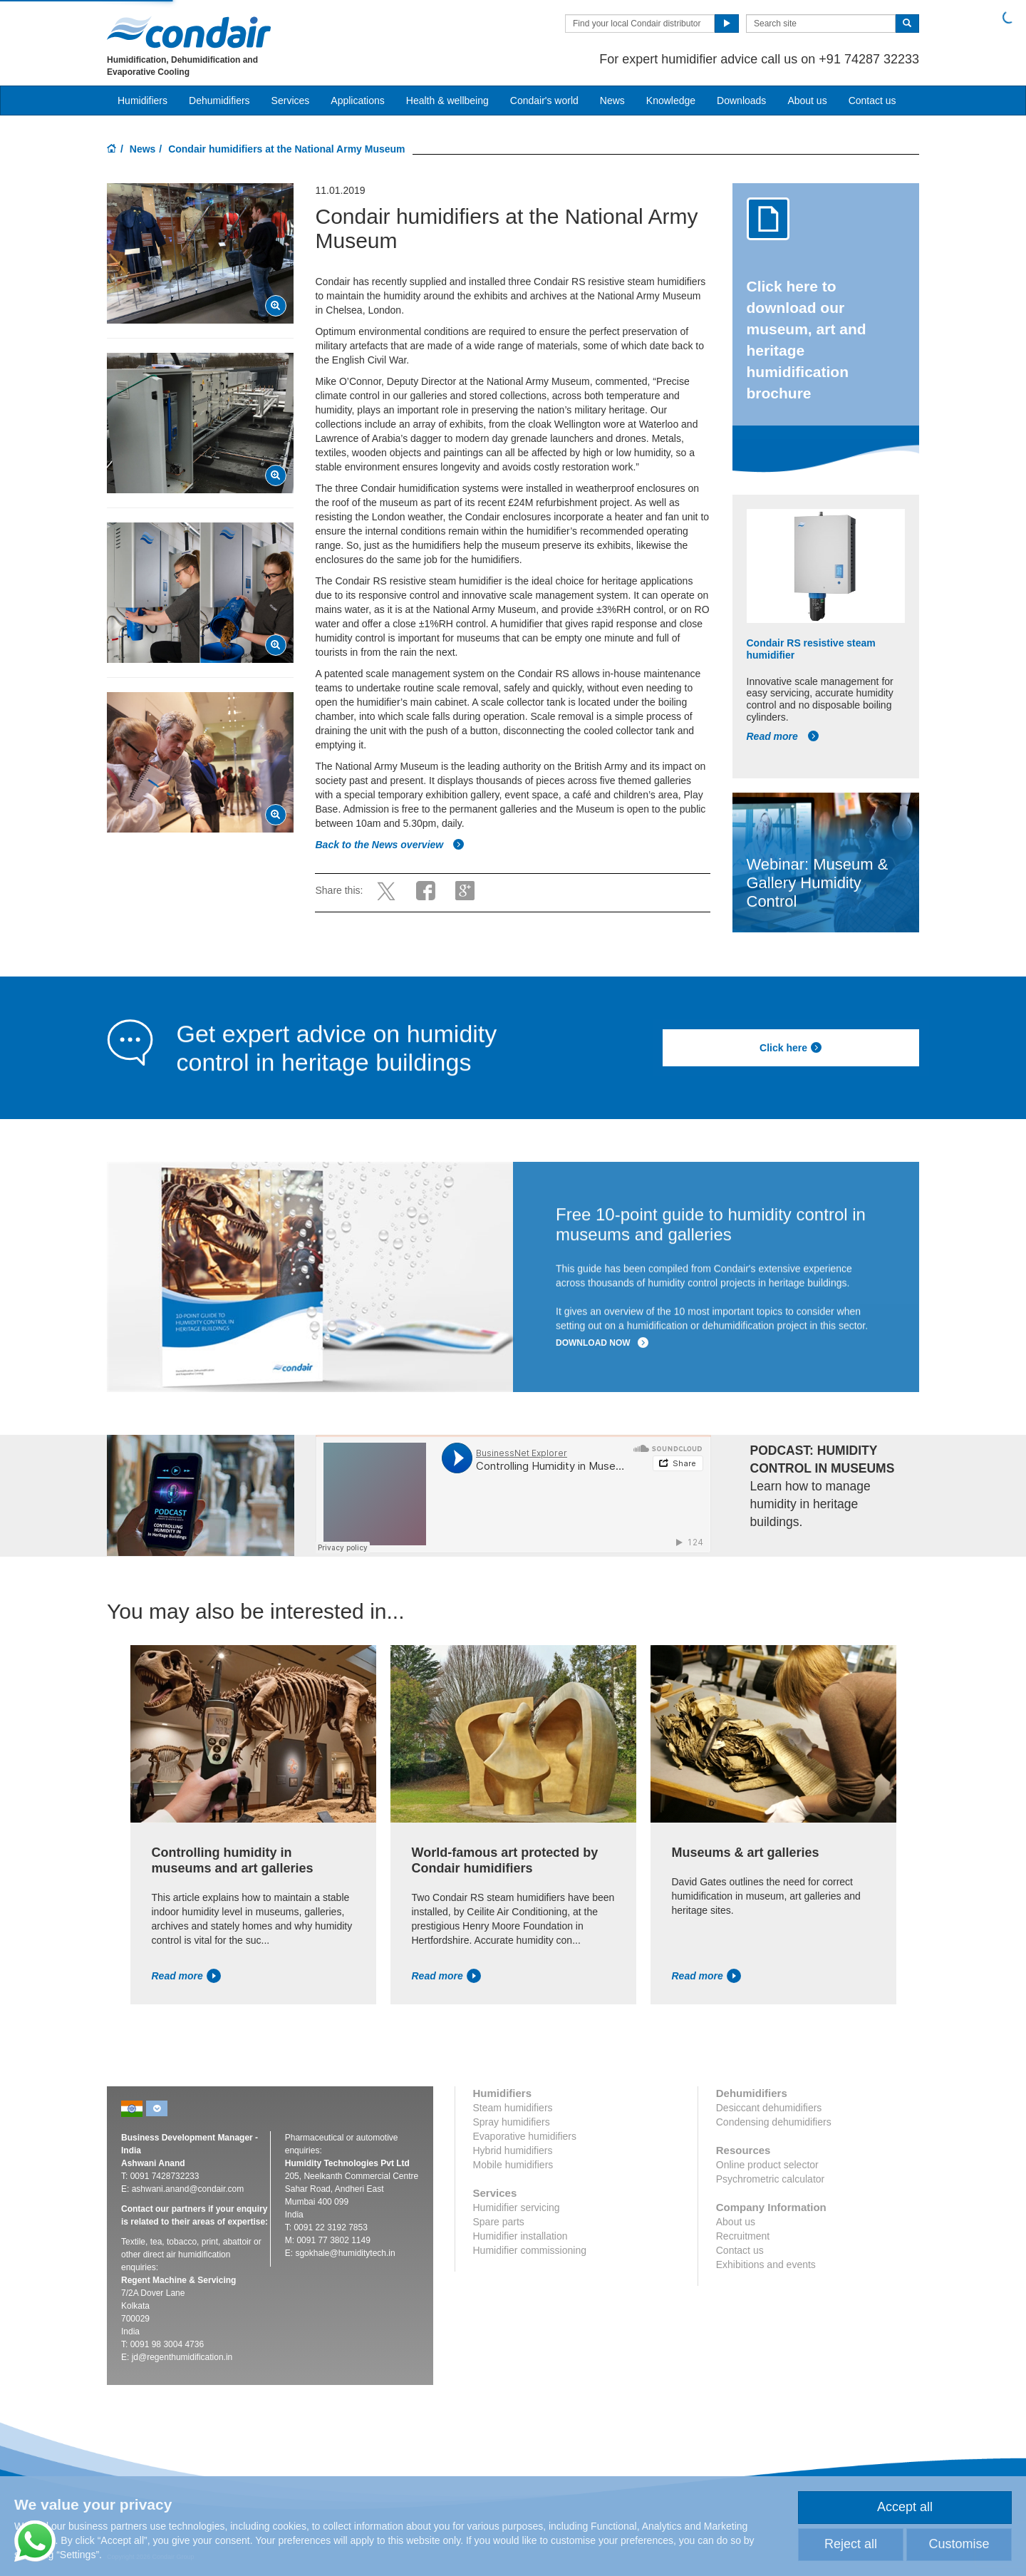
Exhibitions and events (766, 2264)
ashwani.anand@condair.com (188, 2189)
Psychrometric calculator (770, 2179)
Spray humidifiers (511, 2122)
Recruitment (743, 2236)
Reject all (850, 2544)
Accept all (905, 2507)
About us (806, 100)
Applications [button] (358, 100)
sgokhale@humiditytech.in (345, 2253)
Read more (783, 736)
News (612, 100)
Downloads (741, 100)
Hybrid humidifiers (513, 2150)
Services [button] (290, 100)
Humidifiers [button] (142, 100)
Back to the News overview (390, 844)
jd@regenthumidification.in (182, 2357)
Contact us (872, 100)
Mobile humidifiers (513, 2164)
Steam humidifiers (513, 2107)
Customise (958, 2544)
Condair (189, 32)
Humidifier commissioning (530, 2250)
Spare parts (498, 2221)
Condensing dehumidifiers (773, 2122)
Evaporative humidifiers (525, 2136)
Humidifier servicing (516, 2207)
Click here (791, 1047)
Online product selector (767, 2164)
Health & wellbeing (447, 100)
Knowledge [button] (670, 100)
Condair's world (544, 100)
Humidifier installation (520, 2236)
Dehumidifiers (219, 100)
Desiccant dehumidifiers (769, 2107)
